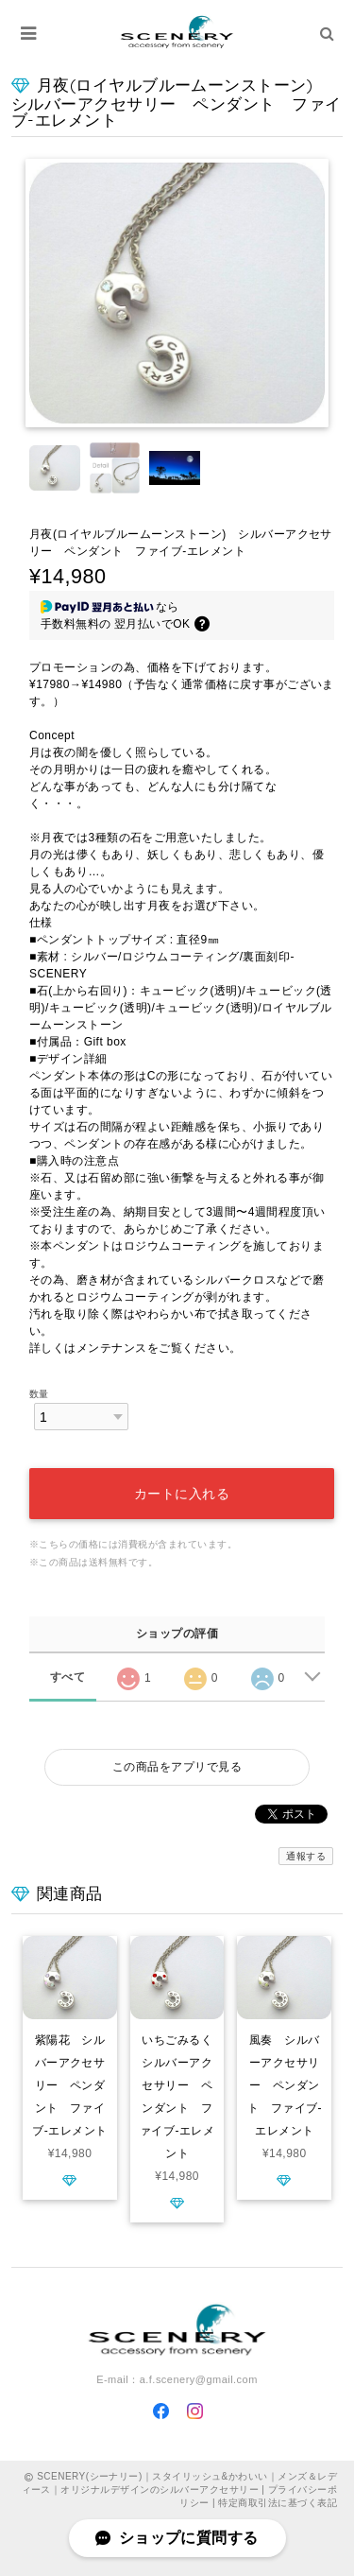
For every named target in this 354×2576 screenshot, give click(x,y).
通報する (306, 1856)
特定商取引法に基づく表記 (277, 2503)
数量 (39, 1394)
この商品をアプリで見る (177, 1766)
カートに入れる (182, 1493)
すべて (67, 1677)
